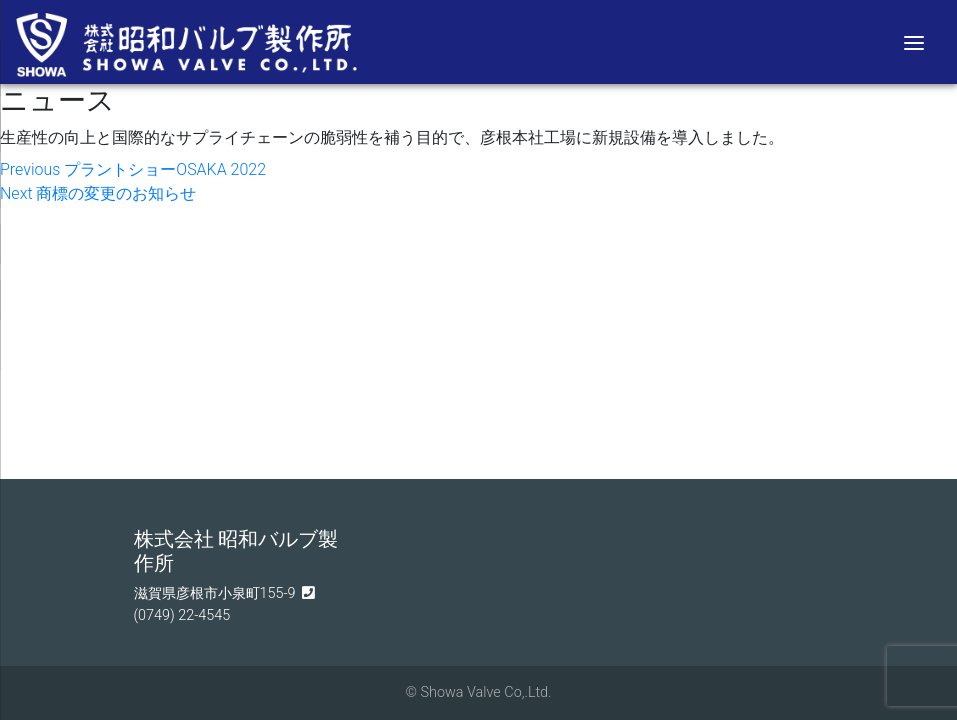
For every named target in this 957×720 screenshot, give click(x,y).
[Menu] (914, 42)
